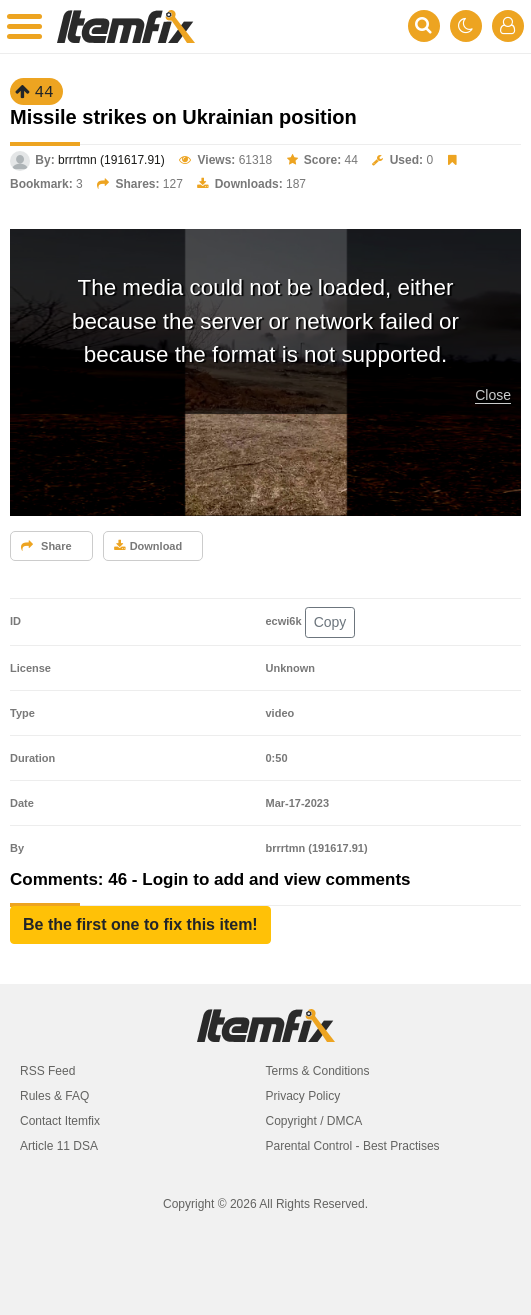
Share (46, 546)
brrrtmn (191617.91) (111, 160)
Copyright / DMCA (314, 1121)
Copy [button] (330, 622)
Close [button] (493, 395)
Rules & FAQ (54, 1096)
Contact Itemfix (60, 1121)
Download (148, 546)
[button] (140, 925)
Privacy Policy (303, 1096)
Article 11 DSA (59, 1146)
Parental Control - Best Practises (353, 1146)
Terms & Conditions (318, 1071)
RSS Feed (47, 1071)
